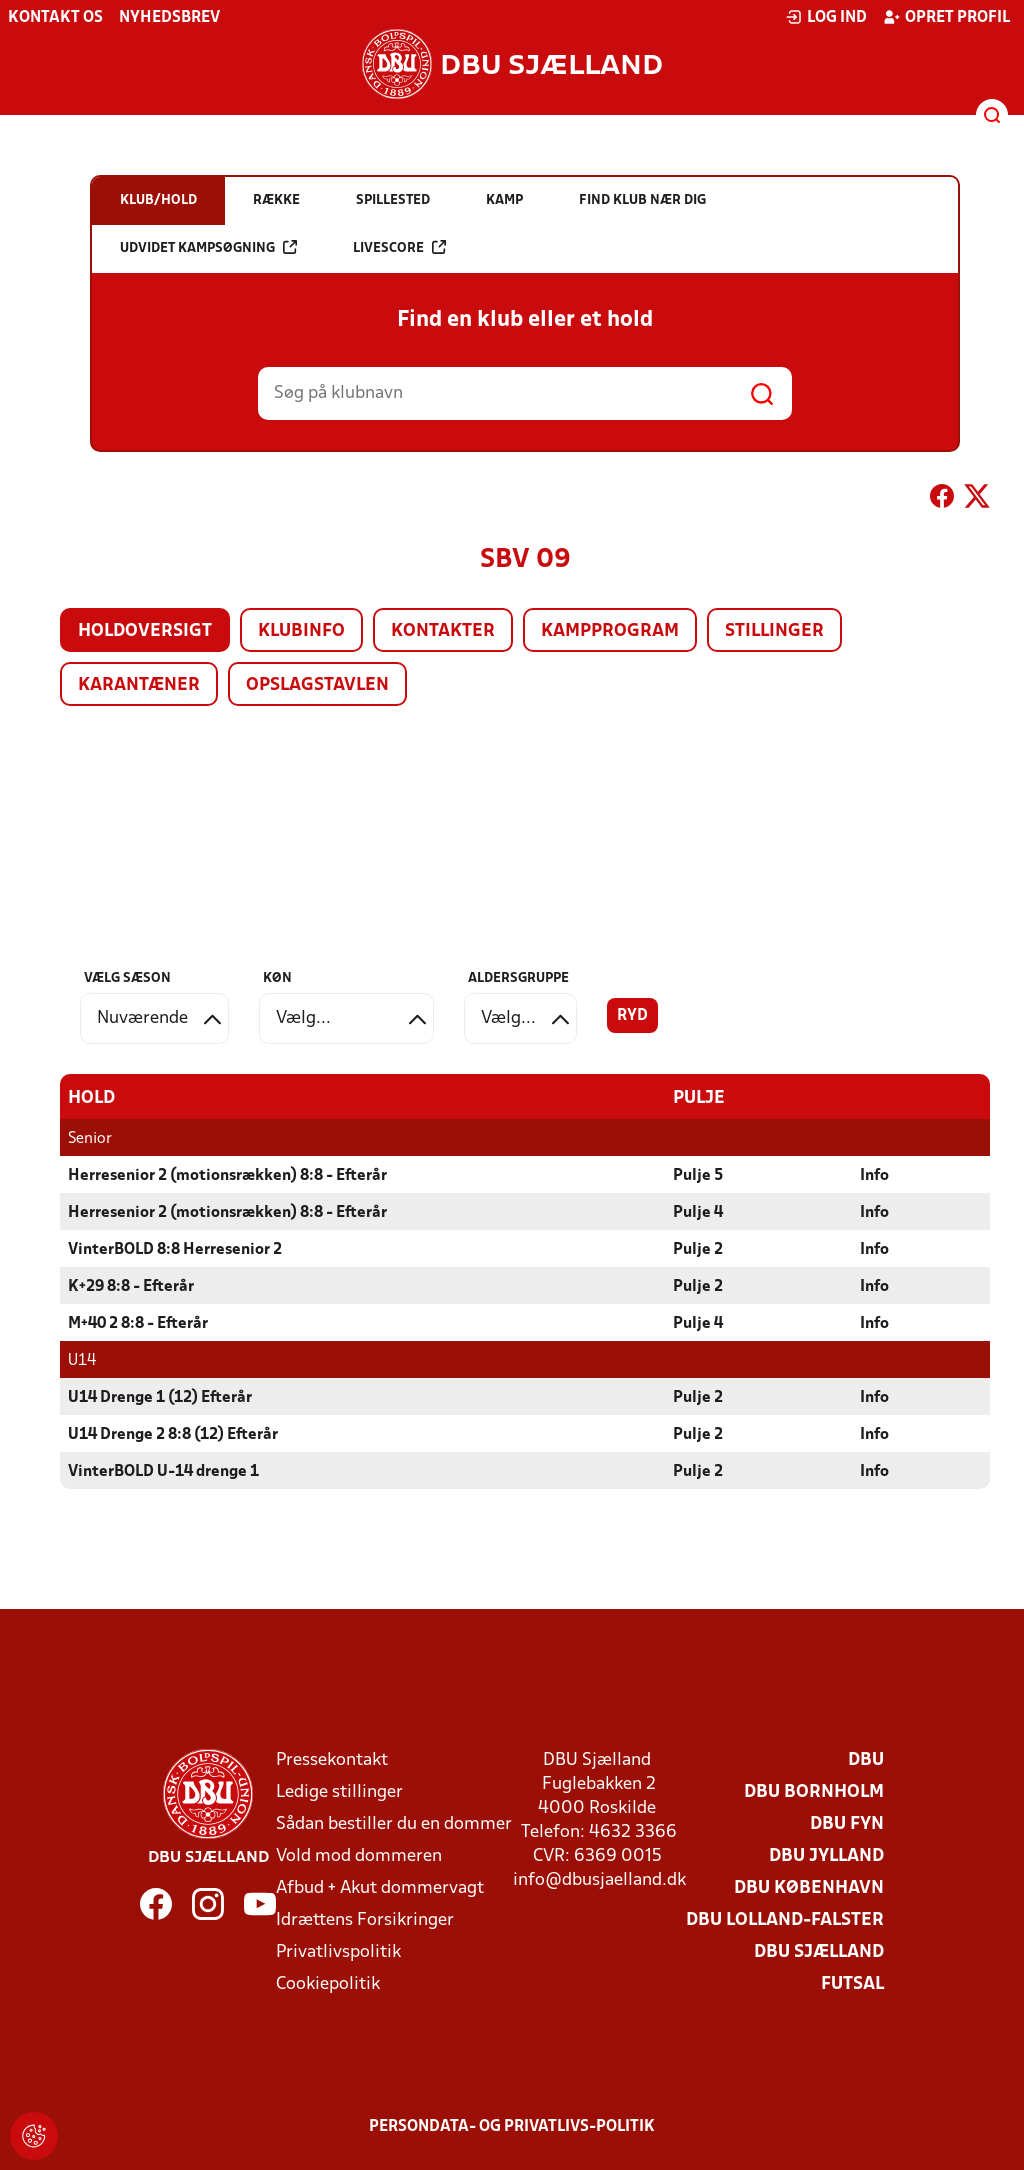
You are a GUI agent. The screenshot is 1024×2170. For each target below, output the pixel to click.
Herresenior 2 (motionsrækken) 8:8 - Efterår (227, 1176)
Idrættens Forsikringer (365, 1920)
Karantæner (139, 685)
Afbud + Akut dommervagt (380, 1888)
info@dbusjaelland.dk (599, 1880)
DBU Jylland (826, 1856)
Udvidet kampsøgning (208, 247)
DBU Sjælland (819, 1952)
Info (874, 1176)
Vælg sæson (127, 978)
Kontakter (443, 631)
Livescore (399, 247)
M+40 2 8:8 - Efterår (138, 1324)
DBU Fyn (847, 1824)
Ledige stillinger (339, 1792)
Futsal (852, 1984)
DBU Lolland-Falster (785, 1920)
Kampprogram (610, 631)
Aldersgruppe (518, 978)
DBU (866, 1760)
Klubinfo (301, 631)
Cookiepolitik (328, 1984)
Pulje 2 (698, 1250)
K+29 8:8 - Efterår (131, 1287)
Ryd (632, 1016)
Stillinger (774, 631)
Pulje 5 (698, 1176)
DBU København (809, 1888)
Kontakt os (55, 18)
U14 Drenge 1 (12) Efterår (160, 1398)
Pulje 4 (698, 1213)
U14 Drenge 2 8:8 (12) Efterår (173, 1435)
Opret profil (946, 17)
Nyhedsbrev (169, 18)
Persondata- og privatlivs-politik (512, 2127)
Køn (277, 978)
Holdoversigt (145, 631)
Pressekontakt (332, 1760)
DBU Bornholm (814, 1792)
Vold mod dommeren (359, 1856)
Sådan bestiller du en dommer (394, 1824)
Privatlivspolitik (338, 1952)
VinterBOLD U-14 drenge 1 (163, 1472)
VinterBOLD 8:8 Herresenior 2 (175, 1250)
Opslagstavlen (317, 685)
